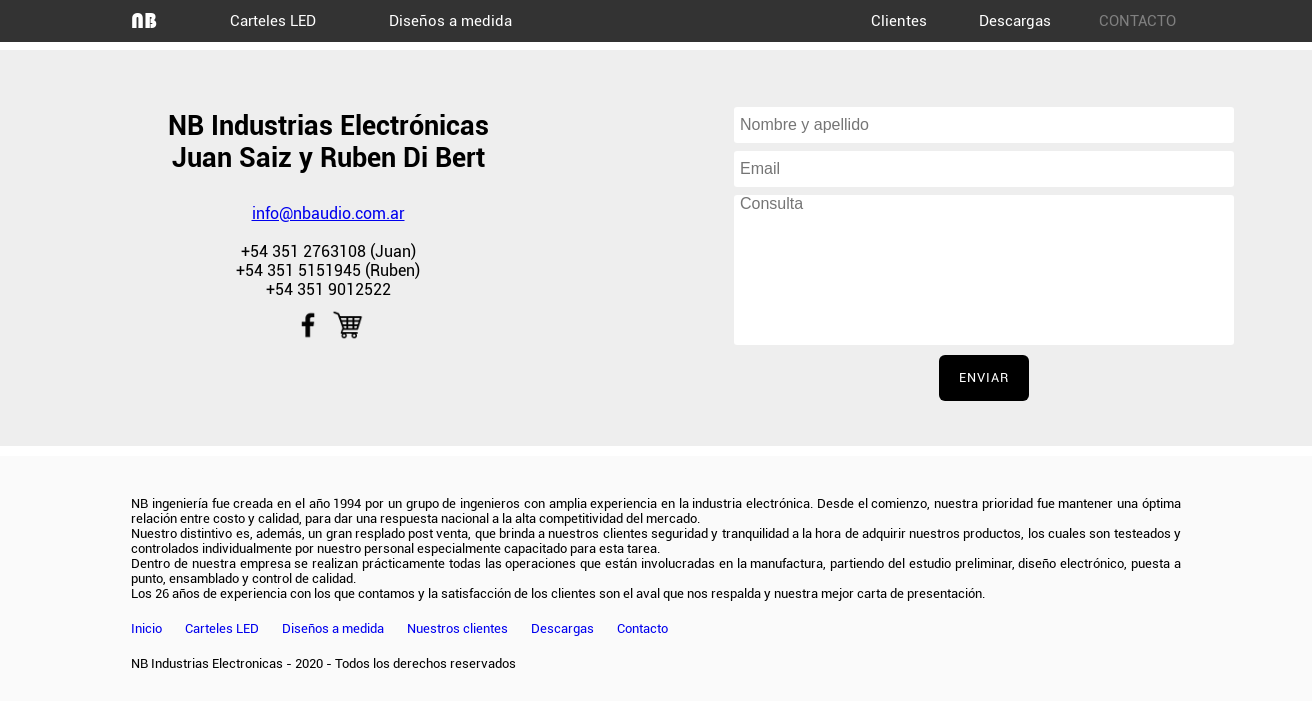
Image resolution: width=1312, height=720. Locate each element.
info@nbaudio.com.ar (328, 213)
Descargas (1015, 21)
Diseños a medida (450, 21)
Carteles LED (273, 21)
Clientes (899, 21)
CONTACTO (1137, 21)
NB (144, 20)
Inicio (146, 628)
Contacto (642, 628)
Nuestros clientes (457, 628)
